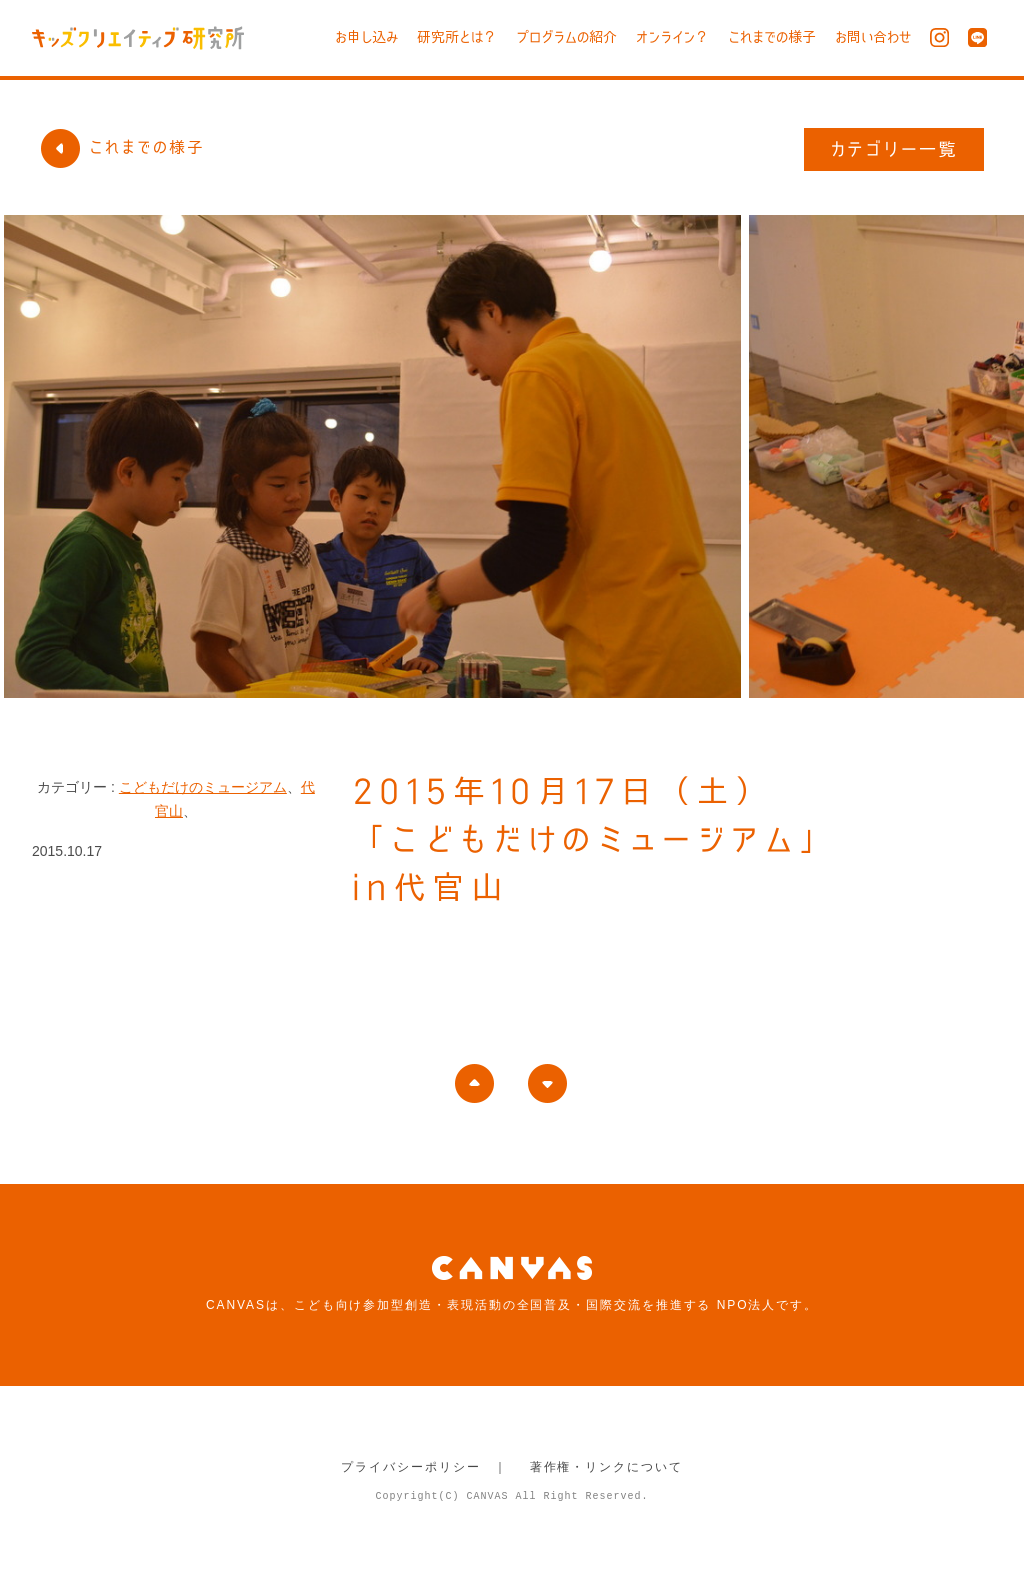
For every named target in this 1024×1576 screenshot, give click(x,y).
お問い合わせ (873, 37)
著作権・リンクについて (606, 1467)
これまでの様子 (772, 37)
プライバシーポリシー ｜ (424, 1467)
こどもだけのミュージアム (203, 787)
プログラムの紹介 (566, 37)
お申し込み (366, 37)
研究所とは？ (457, 37)
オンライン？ (672, 37)
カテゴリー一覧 (894, 149)
